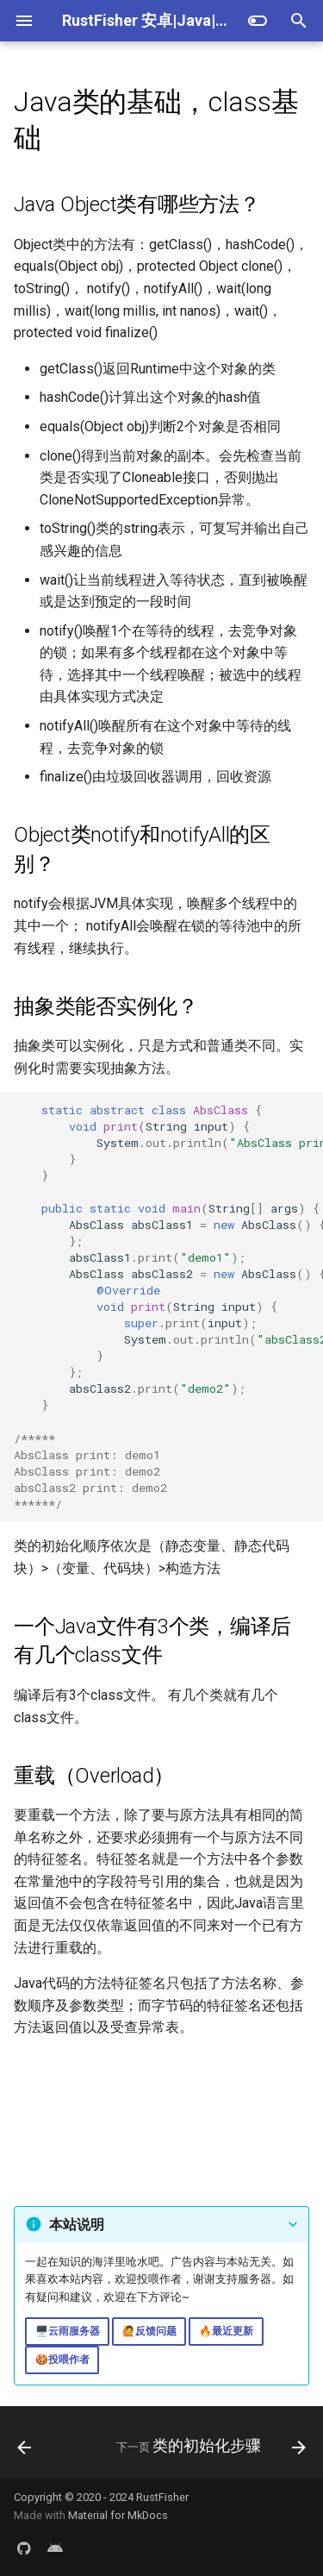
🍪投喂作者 (62, 2359)
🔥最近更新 (226, 2331)
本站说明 (76, 2224)
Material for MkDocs (118, 2515)
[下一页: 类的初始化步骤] (209, 2447)
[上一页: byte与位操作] (24, 2447)
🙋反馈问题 (149, 2331)
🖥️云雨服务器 (67, 2331)
